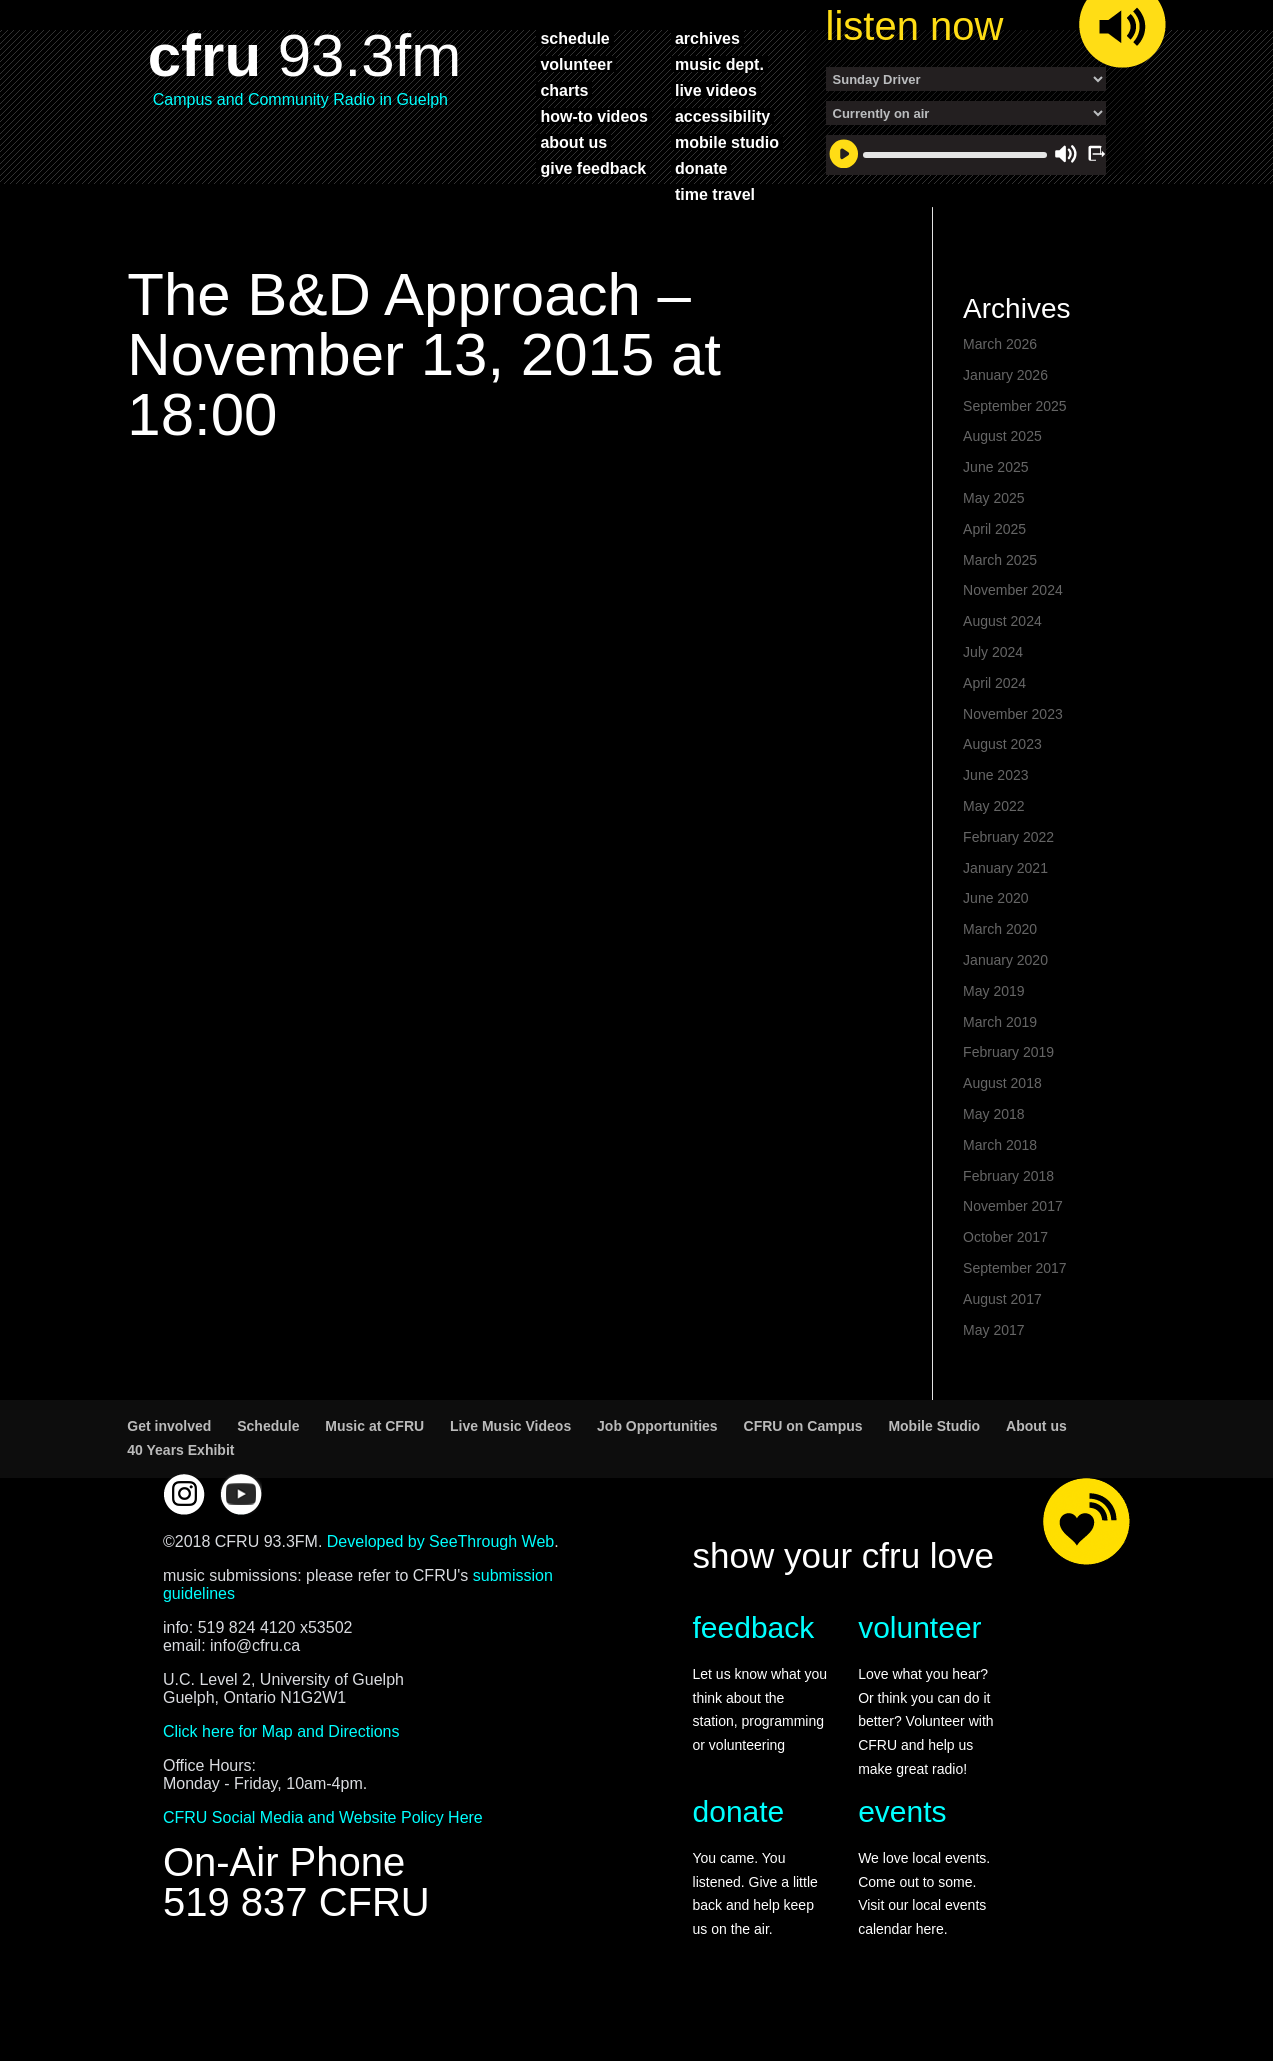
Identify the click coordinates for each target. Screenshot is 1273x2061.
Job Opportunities (657, 1460)
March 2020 (1000, 963)
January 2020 (1005, 994)
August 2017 (1002, 1333)
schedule (574, 38)
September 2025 (1015, 440)
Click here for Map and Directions (281, 1765)
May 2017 (993, 1364)
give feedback (593, 168)
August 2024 (1002, 655)
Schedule (268, 1460)
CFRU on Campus (803, 1460)
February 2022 (1008, 871)
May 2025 (993, 532)
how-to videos (594, 116)
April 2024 (994, 717)
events (902, 1845)
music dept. (719, 64)
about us (573, 142)
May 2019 (993, 1025)
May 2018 (993, 1148)
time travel (715, 194)
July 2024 (993, 686)
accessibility (722, 116)
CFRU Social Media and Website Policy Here (323, 1851)
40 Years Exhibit (180, 1484)
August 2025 (1002, 470)
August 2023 (1002, 778)
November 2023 (1013, 748)
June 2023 (995, 809)
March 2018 (1000, 1179)
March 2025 (1000, 594)
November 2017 (1013, 1240)
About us (1036, 1460)
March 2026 (1000, 378)
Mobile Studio (934, 1460)
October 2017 (1005, 1271)
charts (564, 90)
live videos (716, 90)
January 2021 (1005, 902)
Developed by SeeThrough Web (440, 1575)
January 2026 (1005, 409)
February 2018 (1008, 1210)
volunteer (576, 64)
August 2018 (1002, 1117)
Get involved (169, 1460)
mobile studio (727, 142)
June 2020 (995, 932)
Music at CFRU (374, 1460)
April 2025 (994, 563)
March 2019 (1000, 1056)
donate (701, 168)
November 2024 (1013, 624)
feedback (754, 1661)
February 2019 (1008, 1086)
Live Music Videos (510, 1460)
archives (707, 38)
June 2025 (995, 501)
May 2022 (993, 840)
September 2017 (1015, 1302)
